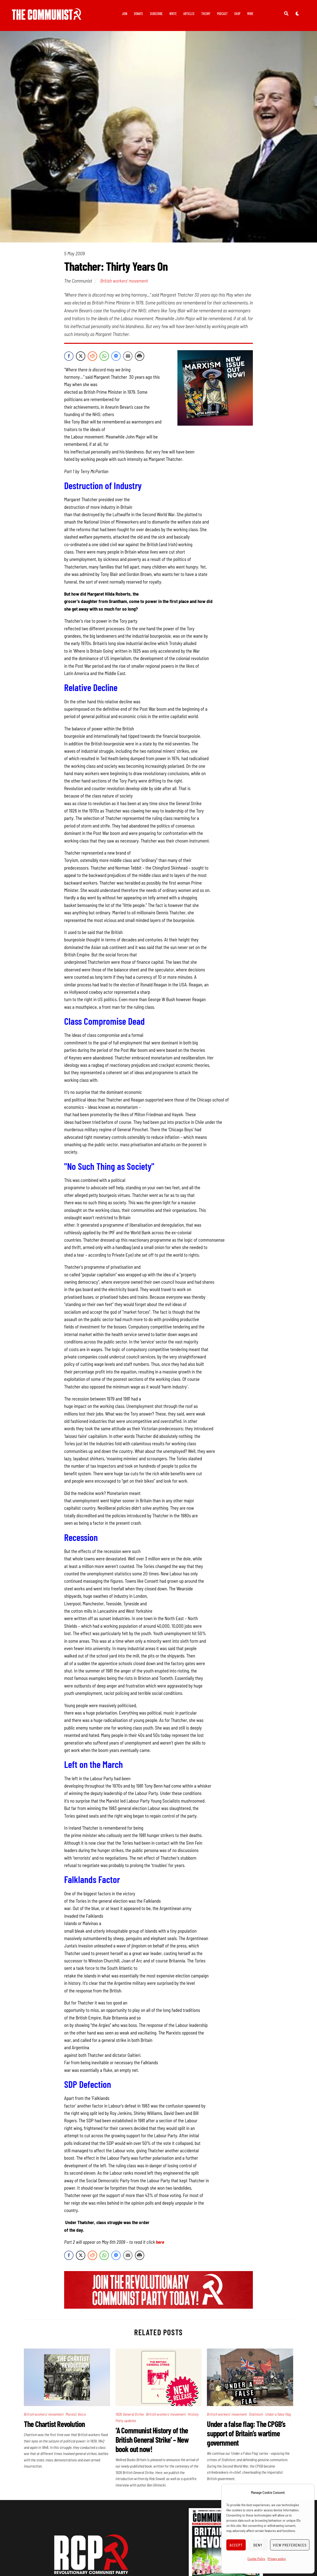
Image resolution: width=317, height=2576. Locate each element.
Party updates (125, 2421)
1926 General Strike (129, 2414)
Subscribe (156, 14)
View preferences (290, 2545)
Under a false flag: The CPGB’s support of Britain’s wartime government (246, 2434)
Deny (257, 2545)
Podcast (222, 14)
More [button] (250, 14)
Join (124, 14)
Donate (138, 14)
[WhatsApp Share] (104, 356)
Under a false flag (278, 2414)
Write (173, 14)
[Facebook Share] (68, 356)
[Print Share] (139, 356)
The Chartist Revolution (54, 2424)
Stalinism (256, 2414)
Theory (205, 14)
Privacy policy (277, 2559)
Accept (236, 2545)
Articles (188, 14)
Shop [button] (237, 14)
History (193, 2414)
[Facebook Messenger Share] (116, 356)
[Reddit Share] (92, 356)
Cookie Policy (256, 2559)
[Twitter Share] (80, 356)
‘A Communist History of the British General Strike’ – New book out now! (152, 2440)
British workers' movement (124, 281)
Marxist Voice (76, 2414)
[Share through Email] (127, 356)
